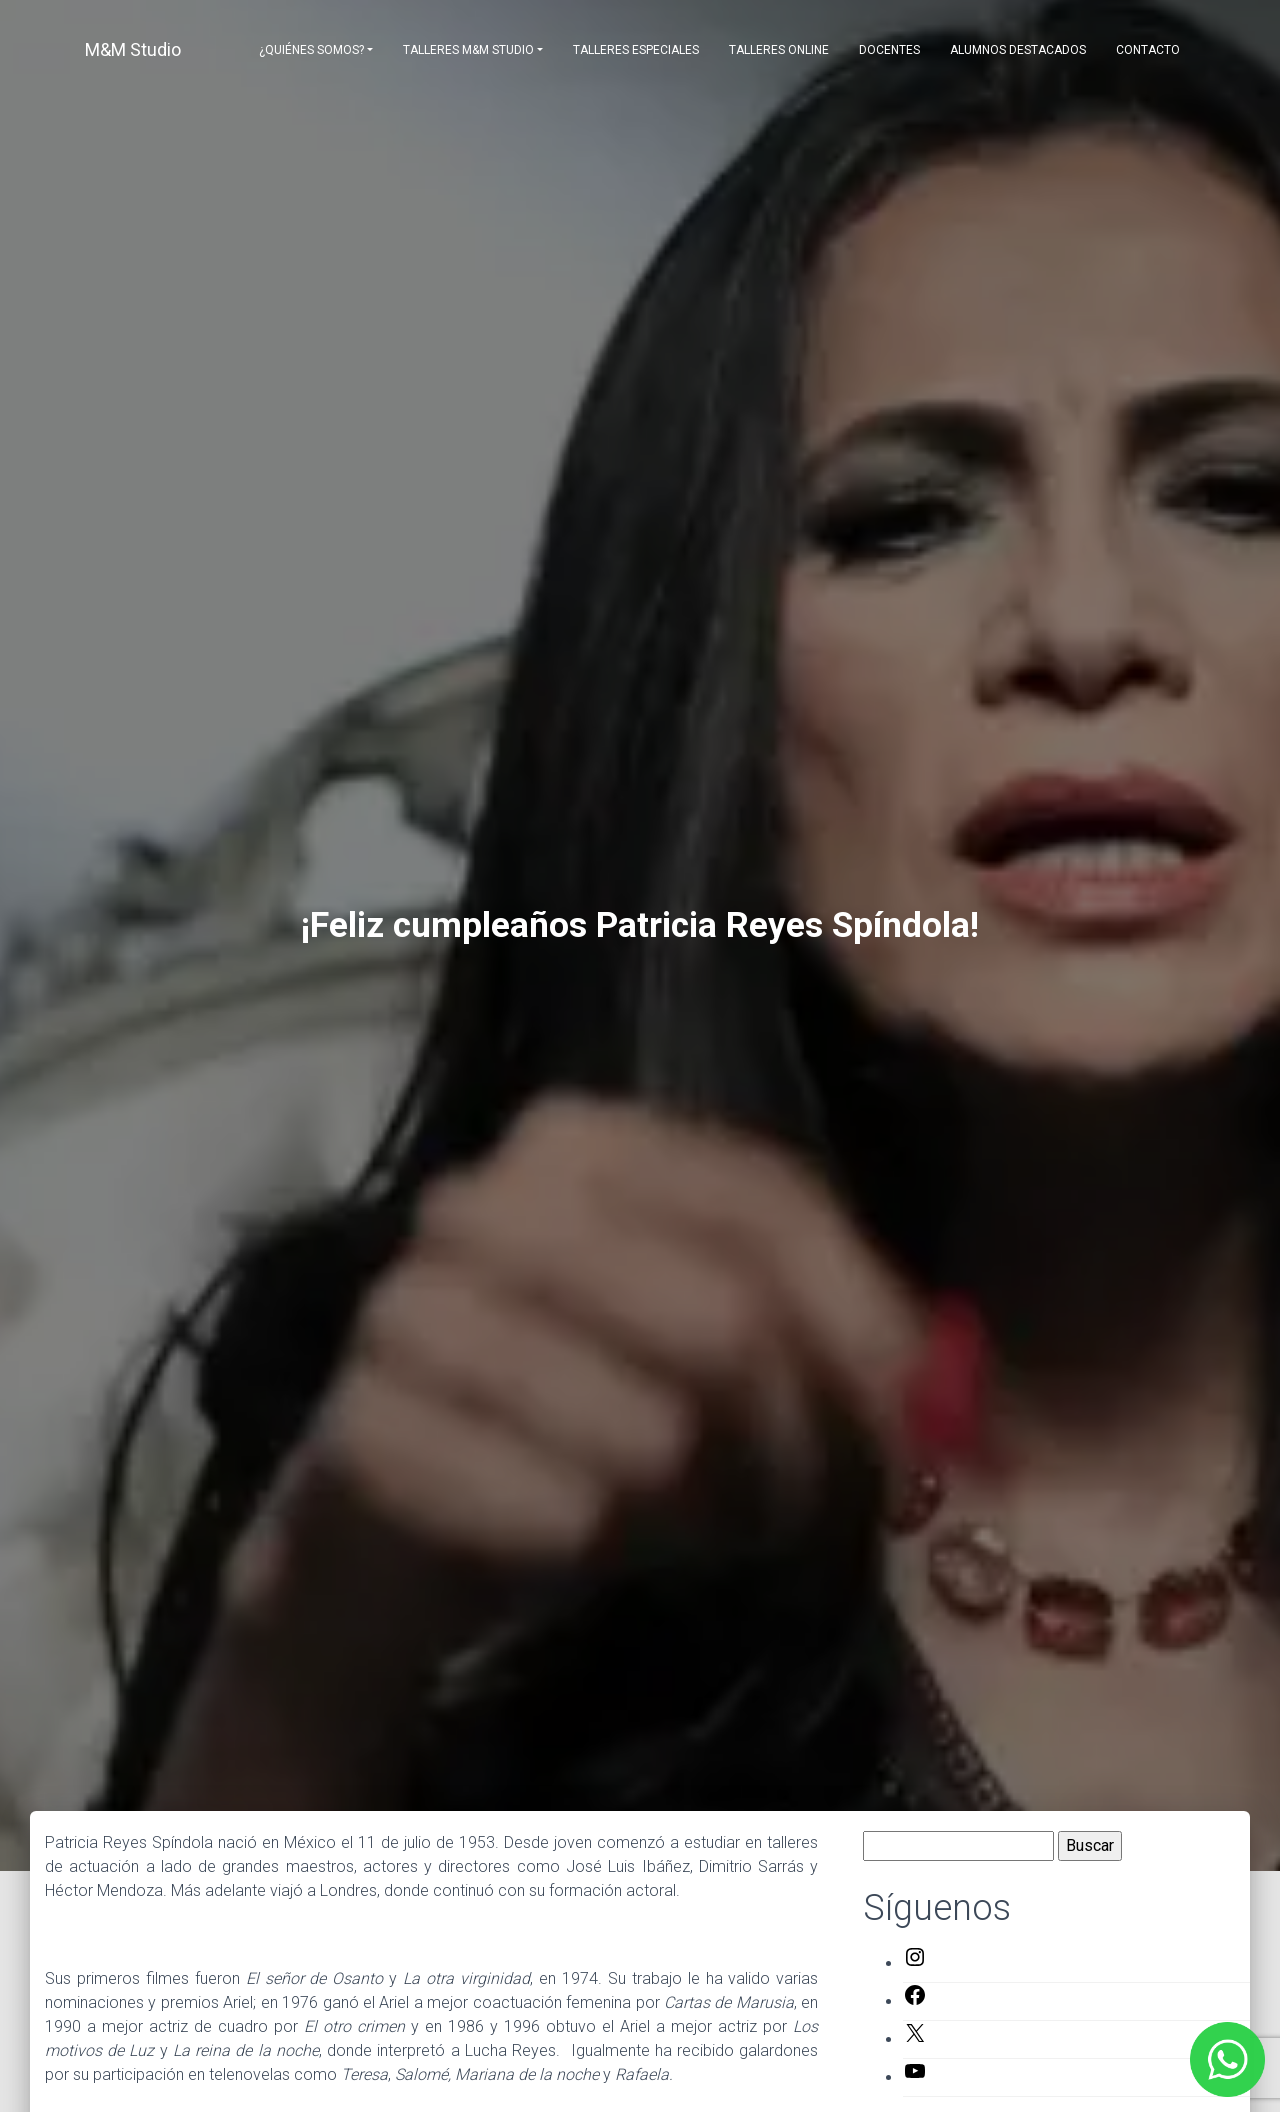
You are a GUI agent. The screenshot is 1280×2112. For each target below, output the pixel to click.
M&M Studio (133, 49)
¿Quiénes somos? (311, 50)
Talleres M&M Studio (468, 50)
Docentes (889, 50)
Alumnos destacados (1018, 50)
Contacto (1148, 50)
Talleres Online (779, 50)
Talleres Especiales (636, 50)
